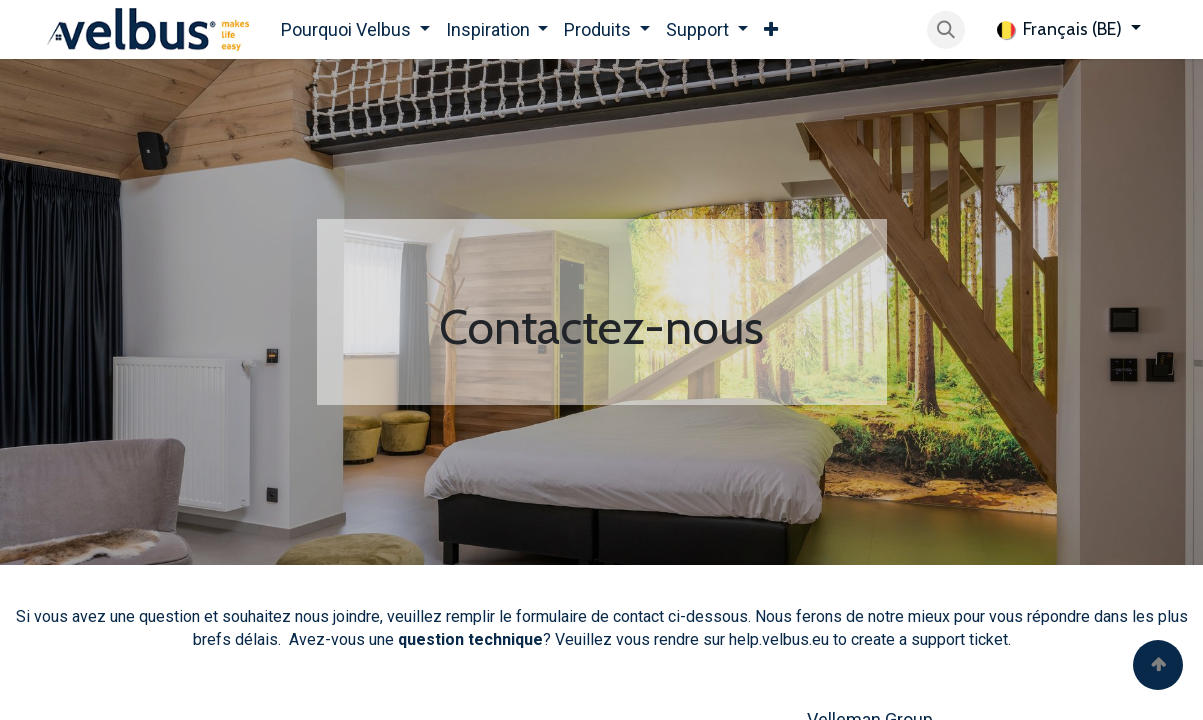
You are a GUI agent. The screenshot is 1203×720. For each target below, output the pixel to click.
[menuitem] (355, 29)
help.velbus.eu (779, 639)
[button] (946, 30)
